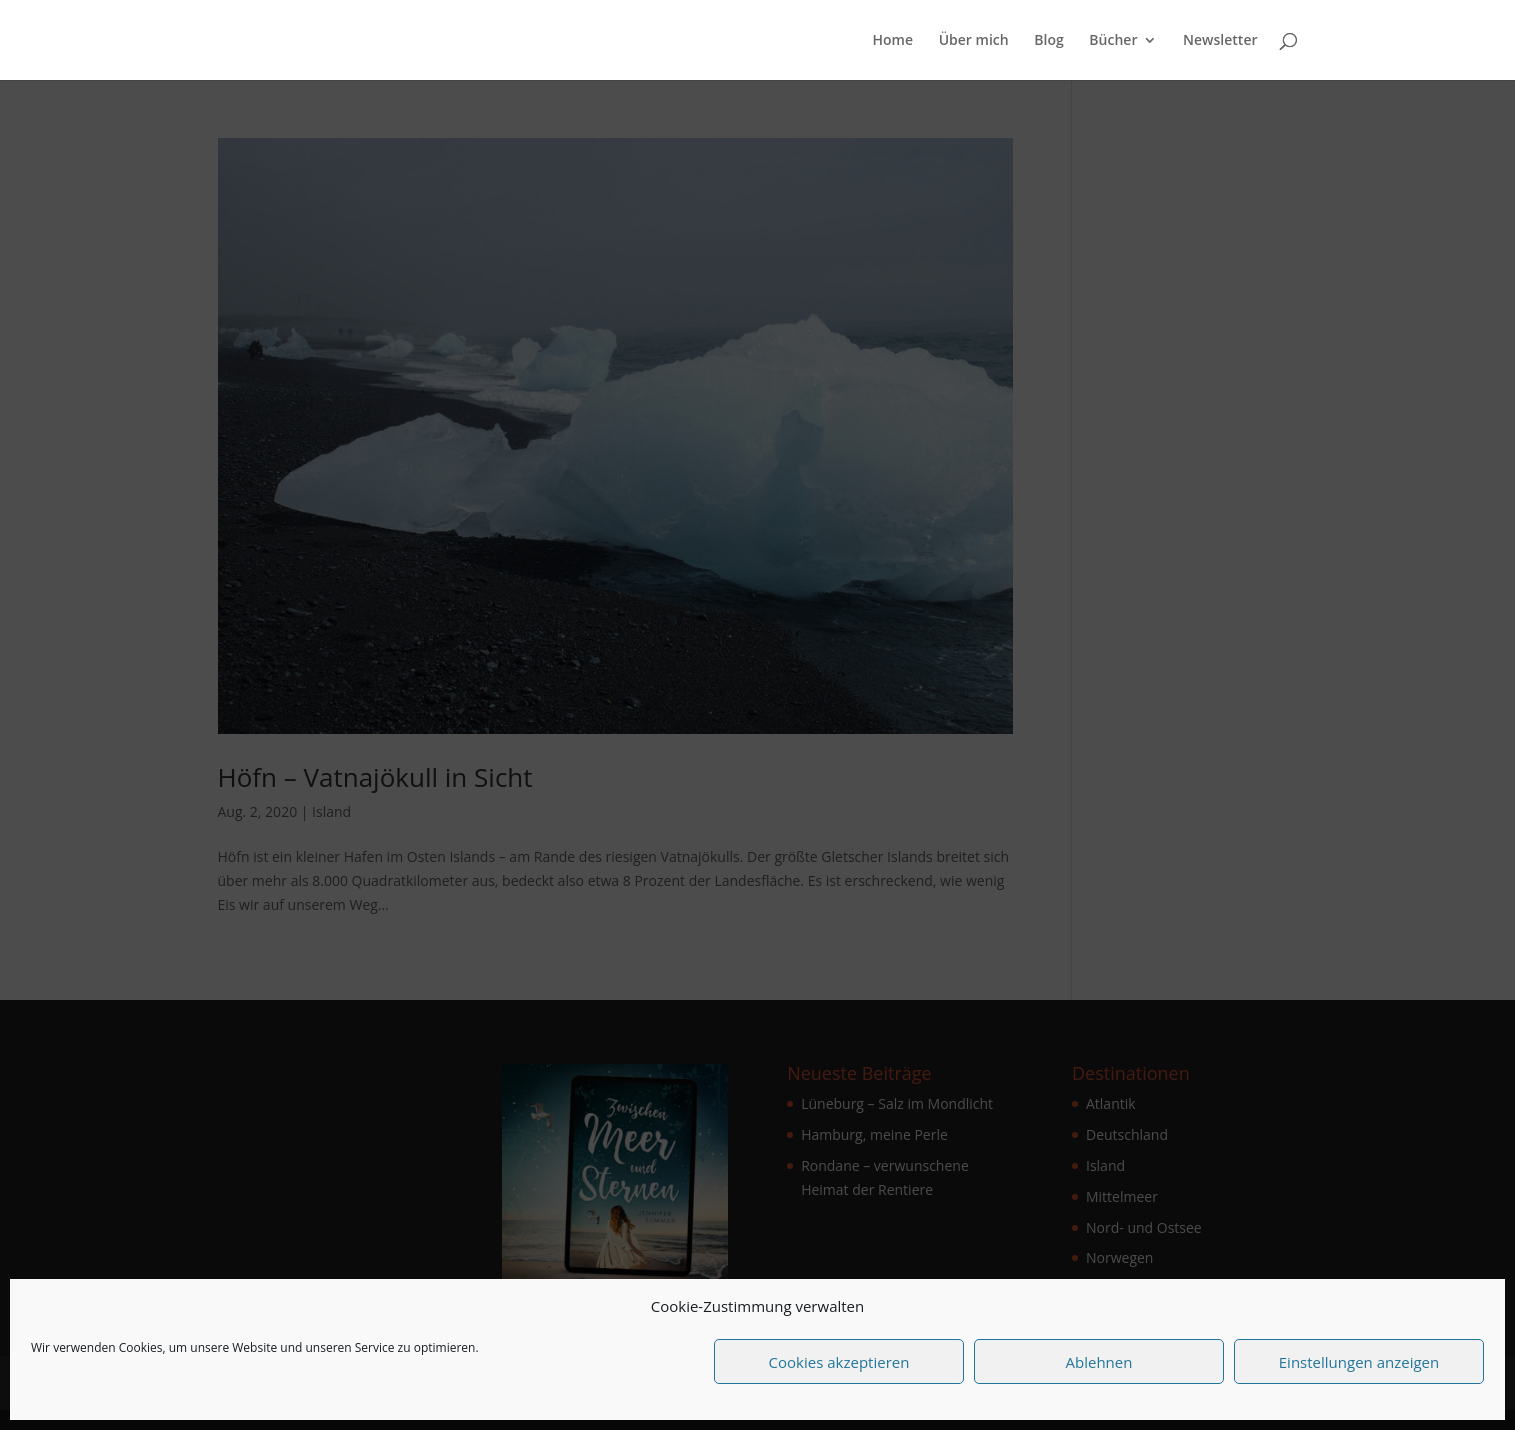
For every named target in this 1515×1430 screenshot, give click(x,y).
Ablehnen (1099, 1362)
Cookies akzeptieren (839, 1362)
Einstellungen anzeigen (1359, 1362)
